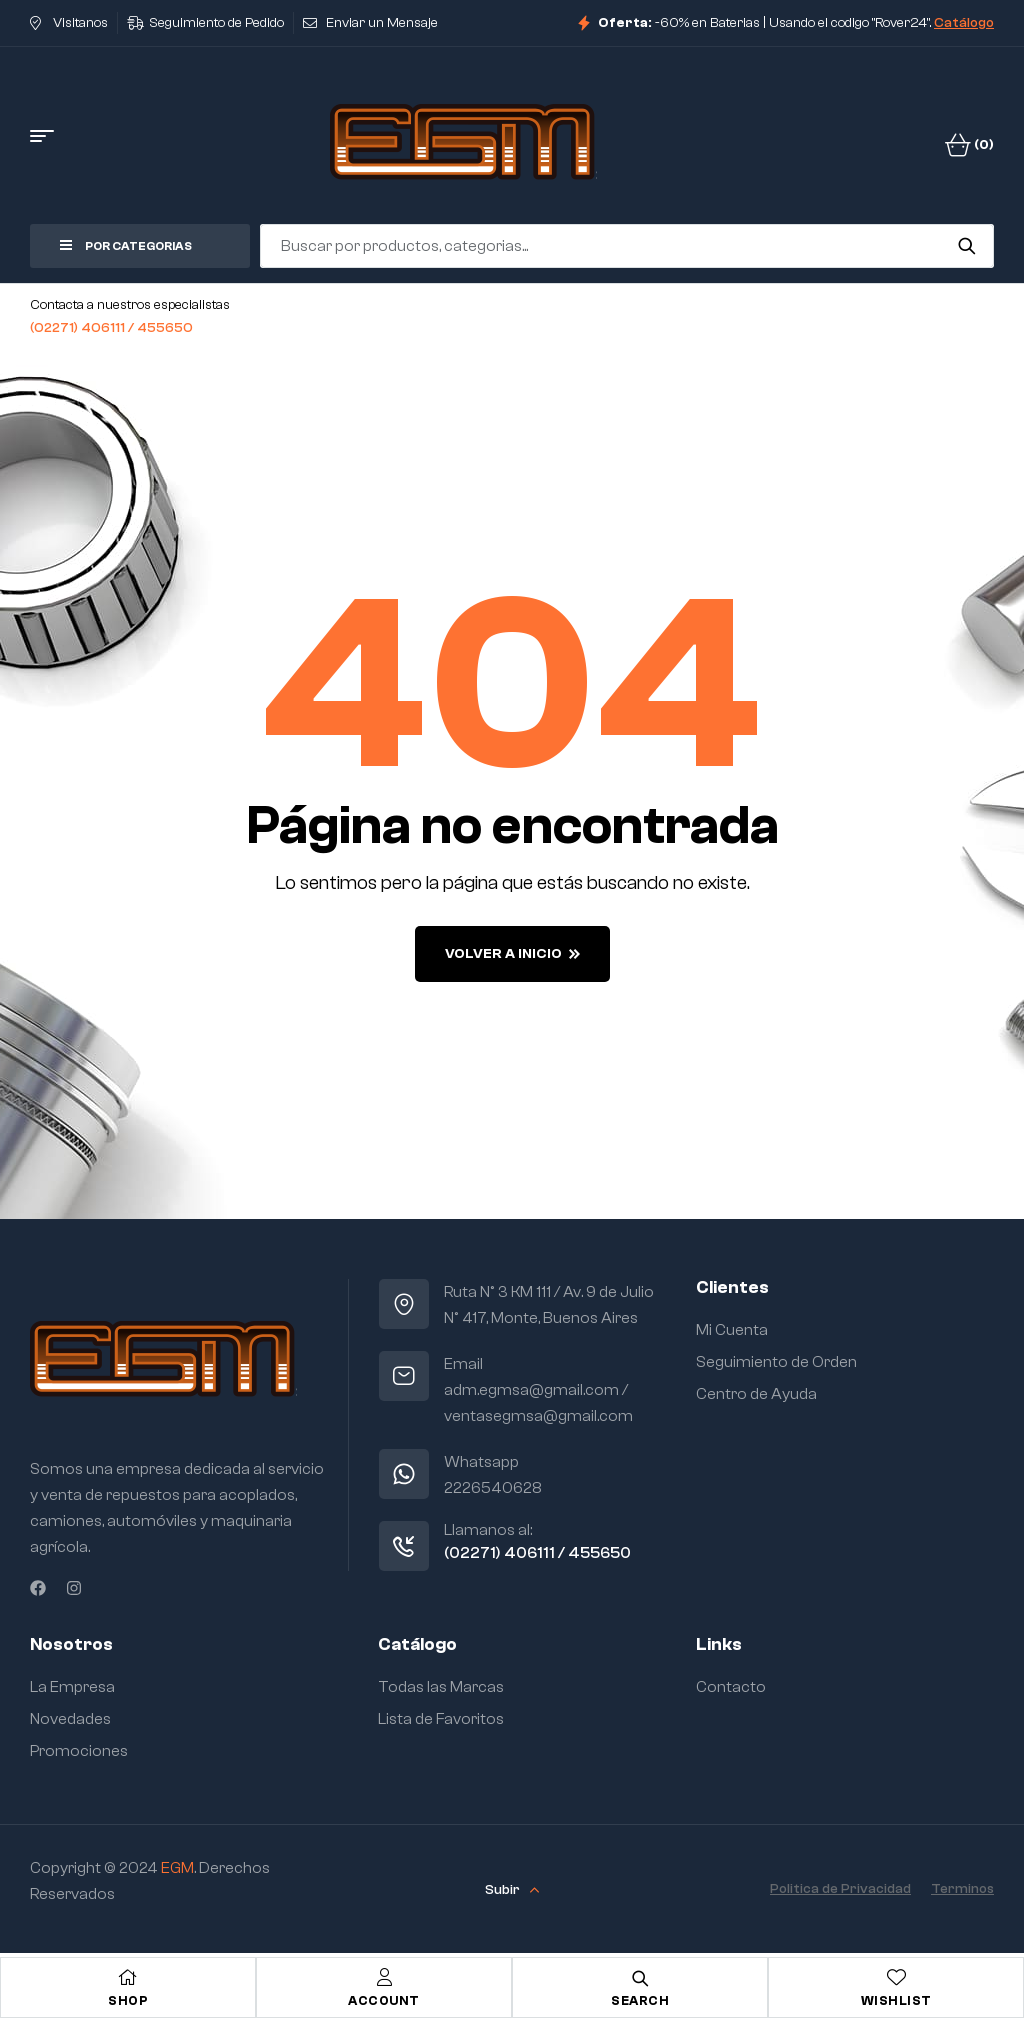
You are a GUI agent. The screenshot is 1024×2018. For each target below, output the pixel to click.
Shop (128, 2000)
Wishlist (896, 2000)
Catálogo (964, 23)
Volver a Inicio (512, 954)
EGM (177, 1868)
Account (384, 2000)
